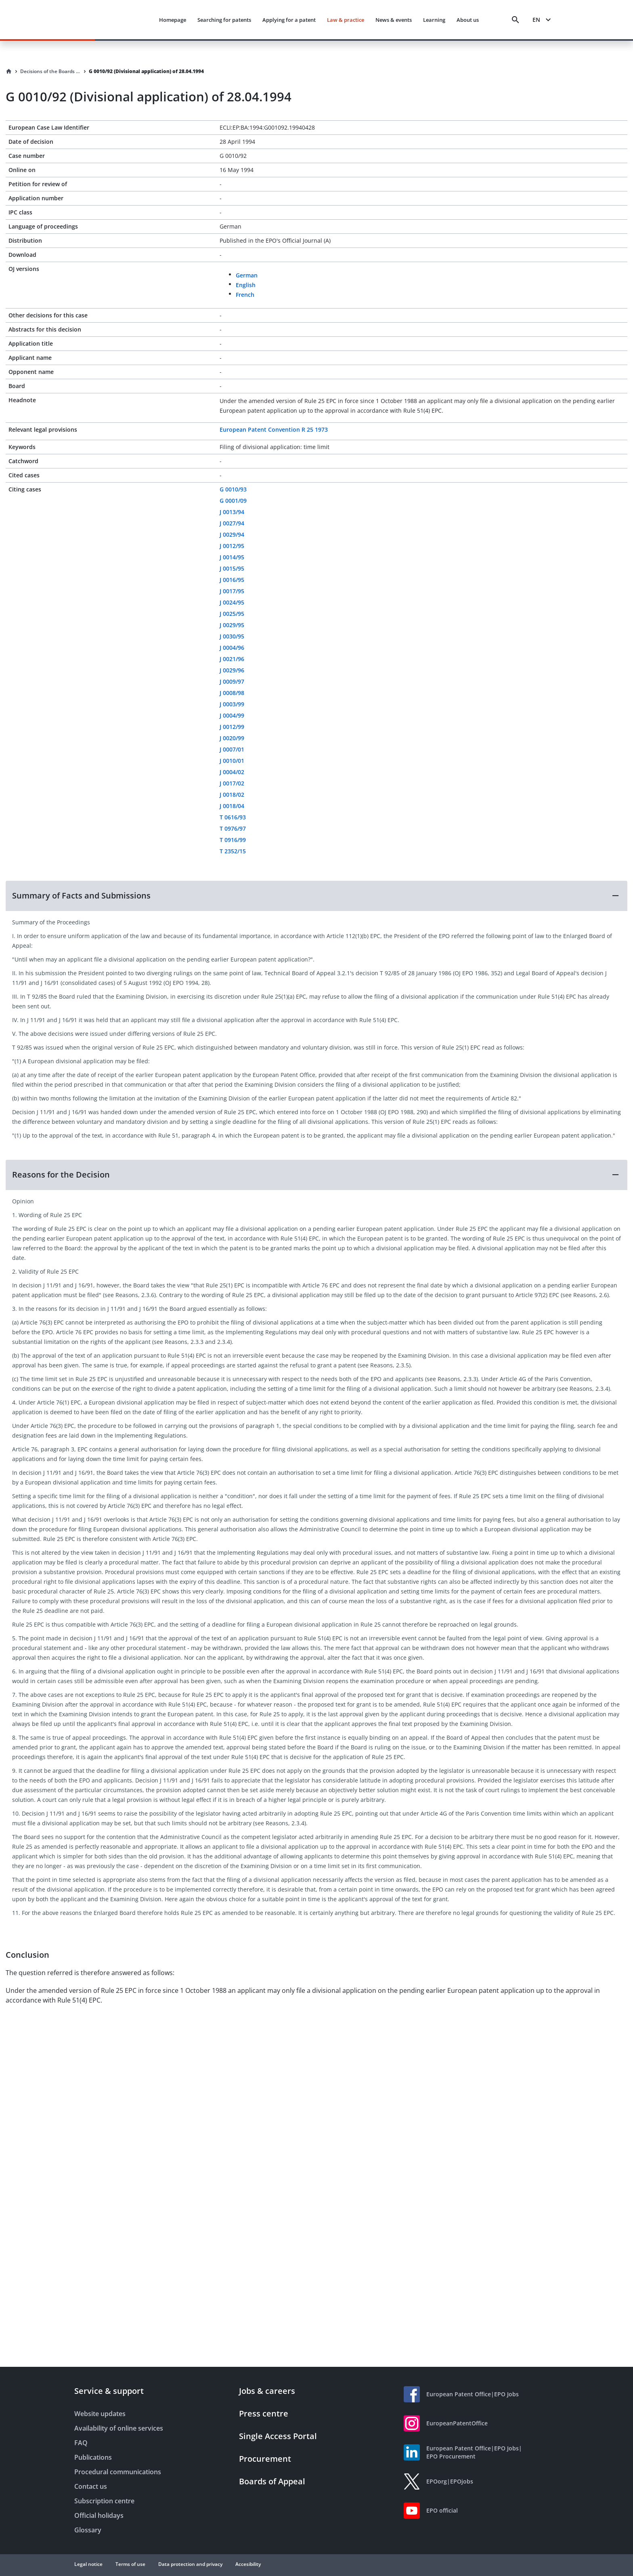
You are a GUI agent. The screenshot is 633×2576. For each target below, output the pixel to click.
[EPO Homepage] (103, 19)
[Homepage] (9, 71)
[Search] (515, 19)
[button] (316, 896)
